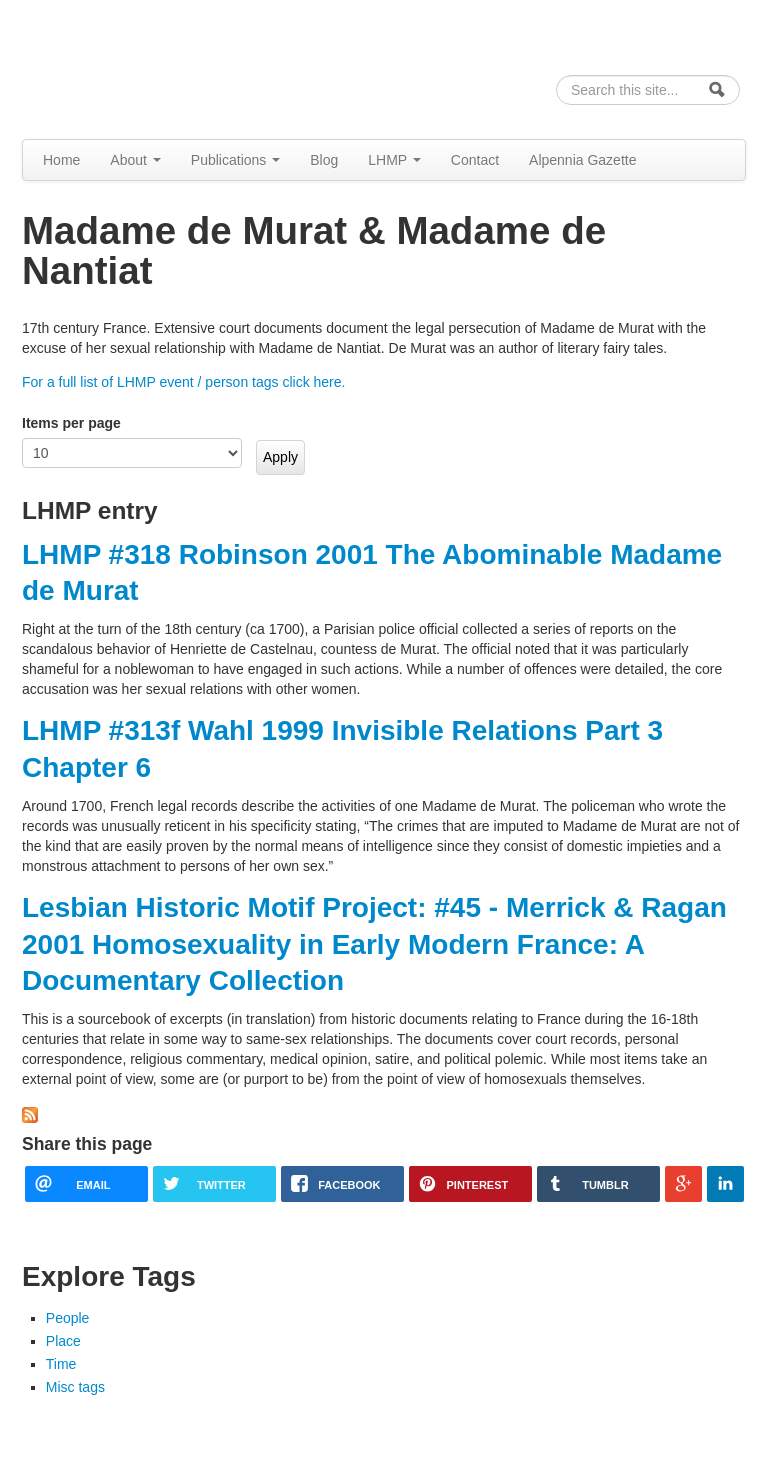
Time (61, 1364)
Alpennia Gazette (582, 160)
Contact (475, 160)
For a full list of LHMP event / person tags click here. (183, 382)
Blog (324, 160)
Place (63, 1341)
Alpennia (125, 66)
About (135, 160)
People (68, 1318)
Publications (235, 160)
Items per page (71, 423)
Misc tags (75, 1387)
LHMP (394, 160)
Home (61, 160)
